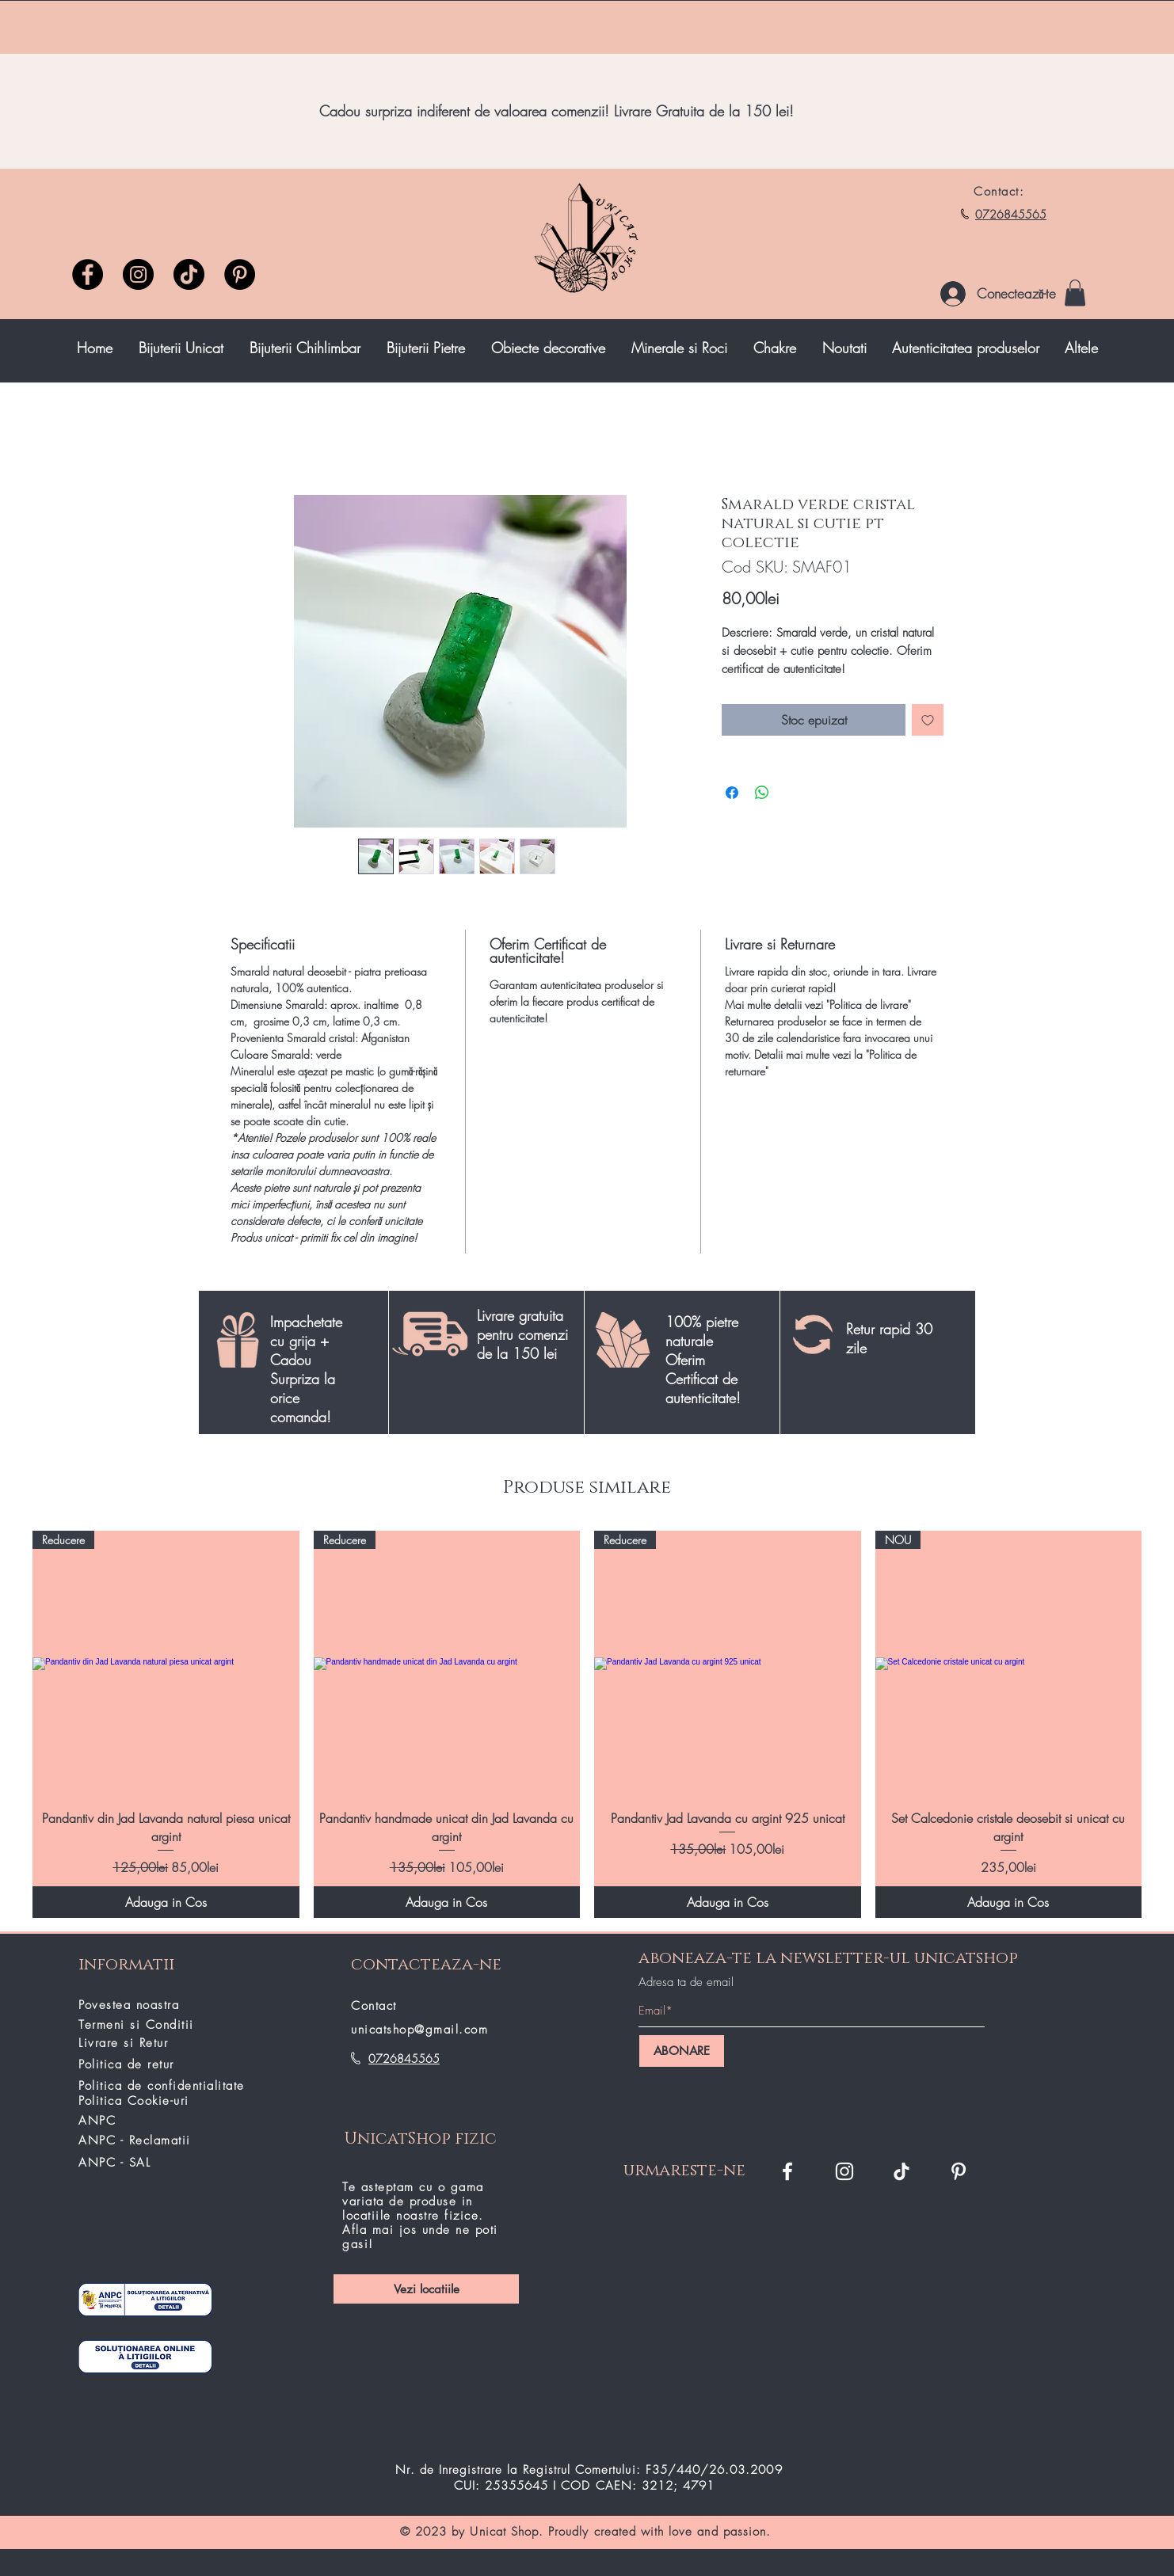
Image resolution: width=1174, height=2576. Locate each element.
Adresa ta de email (686, 1982)
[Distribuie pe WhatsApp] (762, 792)
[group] (587, 1724)
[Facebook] (87, 274)
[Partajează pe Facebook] (731, 792)
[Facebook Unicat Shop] (787, 2171)
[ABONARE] (681, 2051)
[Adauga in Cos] (165, 1902)
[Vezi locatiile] (426, 2289)
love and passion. (720, 2532)
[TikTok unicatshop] (188, 274)
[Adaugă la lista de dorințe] (927, 720)
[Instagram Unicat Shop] (844, 2171)
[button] (1075, 293)
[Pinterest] (239, 274)
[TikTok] (901, 2171)
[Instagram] (138, 274)
